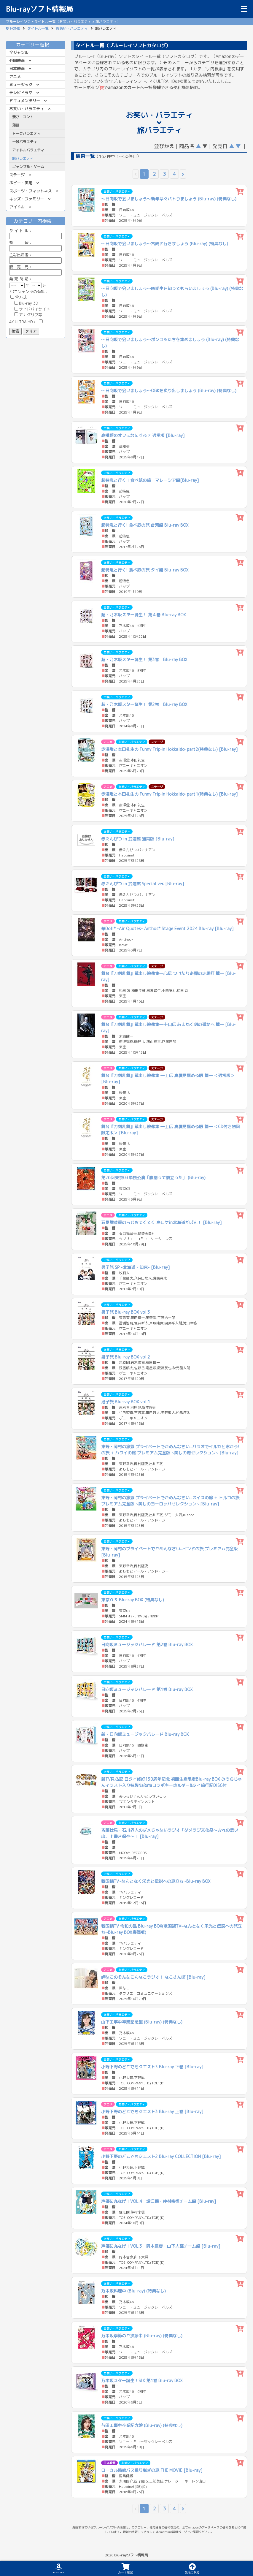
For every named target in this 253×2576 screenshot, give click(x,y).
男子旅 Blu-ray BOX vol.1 (125, 1402)
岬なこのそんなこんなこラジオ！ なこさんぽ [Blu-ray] (153, 1977)
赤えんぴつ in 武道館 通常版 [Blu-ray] (137, 839)
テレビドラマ (20, 92)
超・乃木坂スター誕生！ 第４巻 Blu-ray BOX (143, 615)
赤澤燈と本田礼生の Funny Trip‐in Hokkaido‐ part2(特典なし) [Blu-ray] (169, 749)
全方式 (18, 297)
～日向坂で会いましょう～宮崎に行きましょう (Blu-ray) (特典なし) (164, 243)
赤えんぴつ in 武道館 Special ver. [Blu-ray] (142, 883)
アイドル (17, 207)
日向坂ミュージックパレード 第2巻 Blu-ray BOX (147, 1644)
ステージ (17, 175)
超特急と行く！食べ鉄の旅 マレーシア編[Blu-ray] (150, 480)
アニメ (15, 76)
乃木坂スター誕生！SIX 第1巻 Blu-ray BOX (142, 2380)
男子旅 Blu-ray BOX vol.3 (125, 1312)
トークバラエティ (26, 133)
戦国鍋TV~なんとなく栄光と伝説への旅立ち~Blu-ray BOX (156, 1881)
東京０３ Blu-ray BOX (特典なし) (132, 1600)
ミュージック (20, 84)
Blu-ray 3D (26, 303)
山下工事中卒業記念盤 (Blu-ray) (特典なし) (141, 2022)
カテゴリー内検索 (36, 221)
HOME (15, 28)
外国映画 (17, 60)
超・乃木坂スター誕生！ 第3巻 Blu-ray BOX (144, 659)
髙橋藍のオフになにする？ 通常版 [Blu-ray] (143, 435)
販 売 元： (35, 269)
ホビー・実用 (20, 183)
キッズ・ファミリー (26, 199)
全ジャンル (18, 52)
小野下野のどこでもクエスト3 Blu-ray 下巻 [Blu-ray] (152, 2067)
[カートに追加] (240, 191)
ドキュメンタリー (24, 100)
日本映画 (17, 68)
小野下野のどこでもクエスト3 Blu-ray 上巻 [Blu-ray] (152, 2111)
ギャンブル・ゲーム (28, 166)
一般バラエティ (24, 141)
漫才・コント (23, 116)
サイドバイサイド (32, 309)
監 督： (35, 245)
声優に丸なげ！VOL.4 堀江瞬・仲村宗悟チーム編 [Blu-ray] (158, 2201)
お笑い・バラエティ (72, 28)
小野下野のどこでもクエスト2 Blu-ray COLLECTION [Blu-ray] (161, 2156)
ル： (35, 233)
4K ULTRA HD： (26, 321)
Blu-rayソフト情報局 (39, 8)
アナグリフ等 (28, 314)
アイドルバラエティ (28, 150)
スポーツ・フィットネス (30, 191)
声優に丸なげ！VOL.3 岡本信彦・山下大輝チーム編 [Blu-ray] (160, 2246)
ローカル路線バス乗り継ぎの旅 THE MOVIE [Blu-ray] (152, 2470)
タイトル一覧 (38, 28)
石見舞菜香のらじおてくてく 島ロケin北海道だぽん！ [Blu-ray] (161, 1222)
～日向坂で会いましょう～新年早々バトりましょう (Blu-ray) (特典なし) (168, 199)
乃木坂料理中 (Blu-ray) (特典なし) (133, 2291)
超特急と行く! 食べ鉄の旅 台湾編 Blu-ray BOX (145, 525)
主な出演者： (35, 257)
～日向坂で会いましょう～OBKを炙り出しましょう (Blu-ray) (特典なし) (168, 390)
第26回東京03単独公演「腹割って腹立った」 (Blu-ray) (153, 1177)
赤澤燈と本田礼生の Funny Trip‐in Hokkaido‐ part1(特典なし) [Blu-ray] (169, 794)
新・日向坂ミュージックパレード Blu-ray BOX (145, 1734)
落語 (15, 125)
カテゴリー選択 (35, 44)
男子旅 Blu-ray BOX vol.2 (125, 1357)
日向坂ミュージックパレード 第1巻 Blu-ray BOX (147, 1689)
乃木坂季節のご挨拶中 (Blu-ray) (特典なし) (141, 2335)
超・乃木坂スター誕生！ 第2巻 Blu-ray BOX (144, 704)
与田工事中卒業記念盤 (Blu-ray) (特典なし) (141, 2425)
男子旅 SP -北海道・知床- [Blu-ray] (135, 1267)
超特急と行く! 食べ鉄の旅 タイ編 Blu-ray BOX (145, 570)
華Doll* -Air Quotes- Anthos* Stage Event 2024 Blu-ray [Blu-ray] (167, 928)
